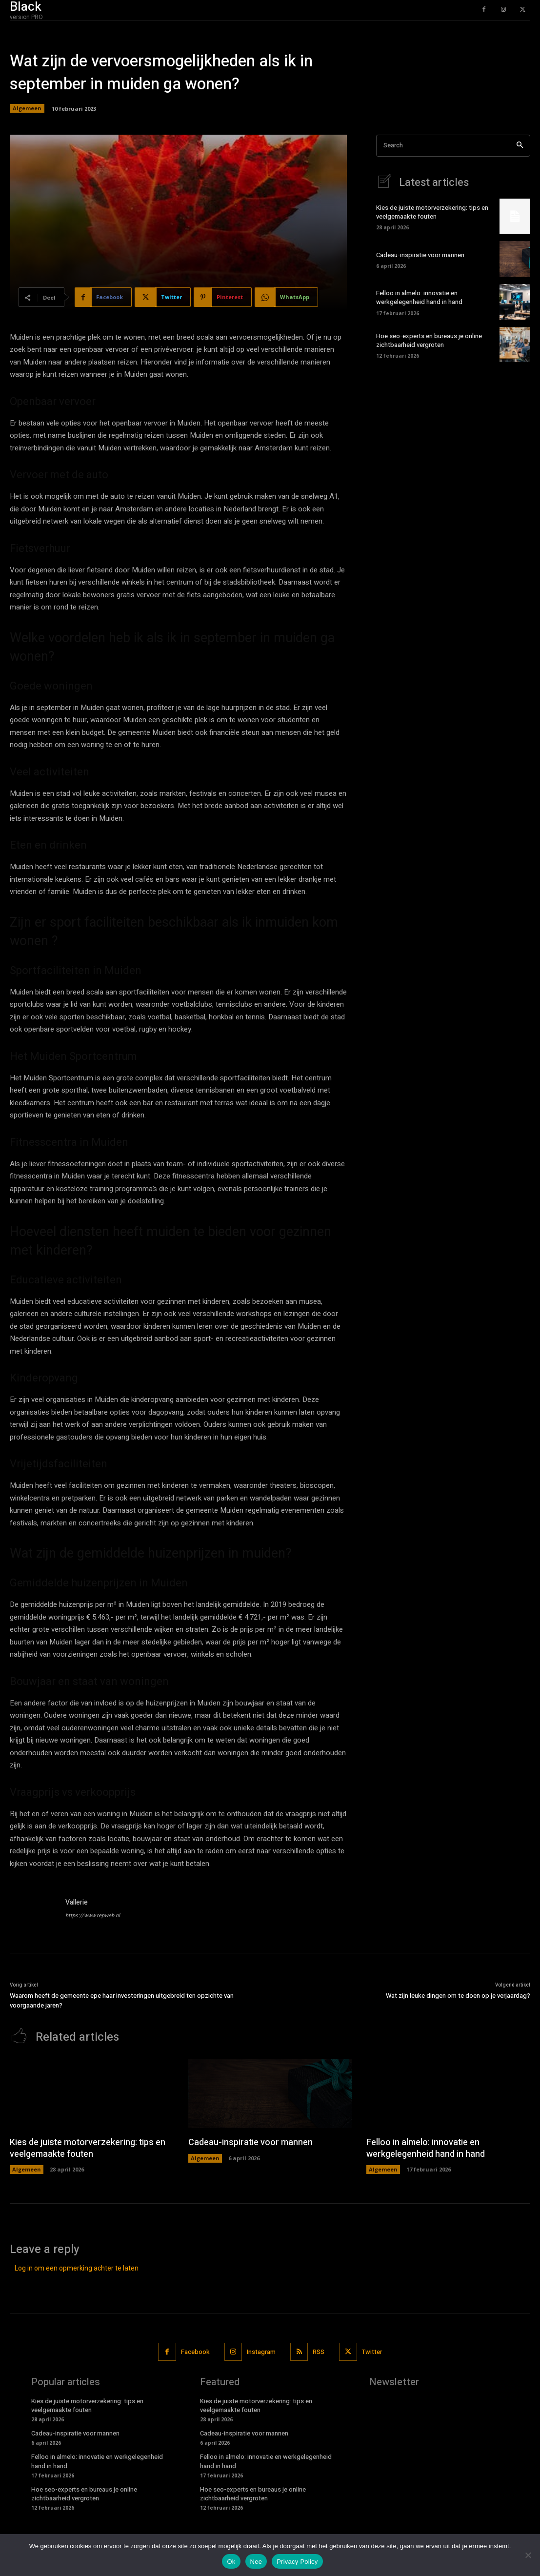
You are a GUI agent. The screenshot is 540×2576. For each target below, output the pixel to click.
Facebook (195, 2351)
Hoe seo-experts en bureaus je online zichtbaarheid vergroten (429, 340)
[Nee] (528, 2555)
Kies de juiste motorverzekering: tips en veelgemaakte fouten (432, 212)
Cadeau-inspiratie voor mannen (420, 255)
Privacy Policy (297, 2561)
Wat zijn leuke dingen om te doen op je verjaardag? (458, 1995)
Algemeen (27, 108)
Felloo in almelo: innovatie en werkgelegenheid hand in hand (419, 297)
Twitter (372, 2351)
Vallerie (76, 1902)
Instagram (261, 2351)
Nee (256, 2561)
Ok (231, 2561)
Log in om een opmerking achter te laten (77, 2268)
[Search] (519, 146)
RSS (318, 2351)
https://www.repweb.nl (92, 1915)
